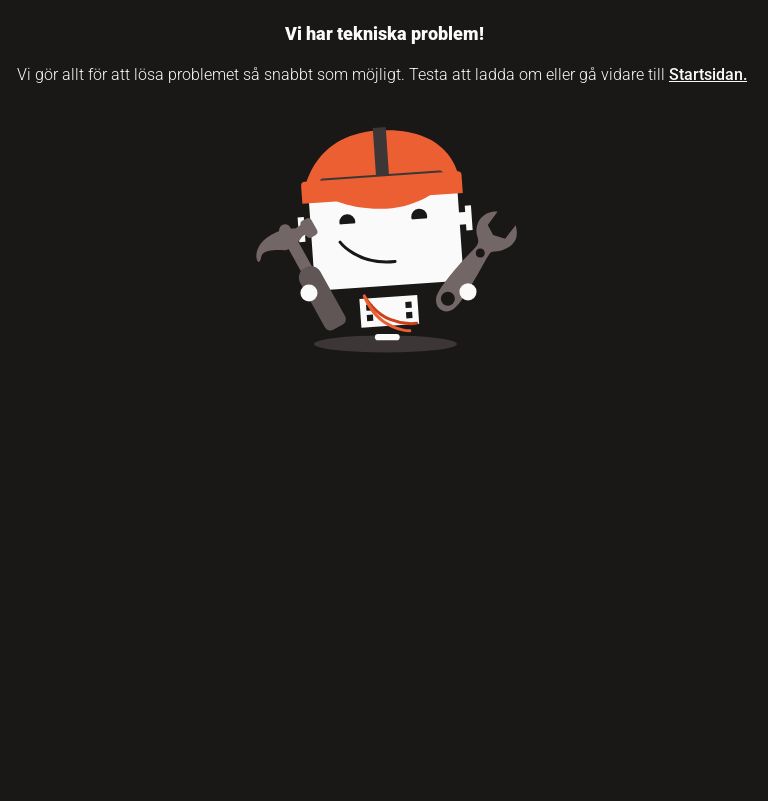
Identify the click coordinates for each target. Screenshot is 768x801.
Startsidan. (708, 74)
